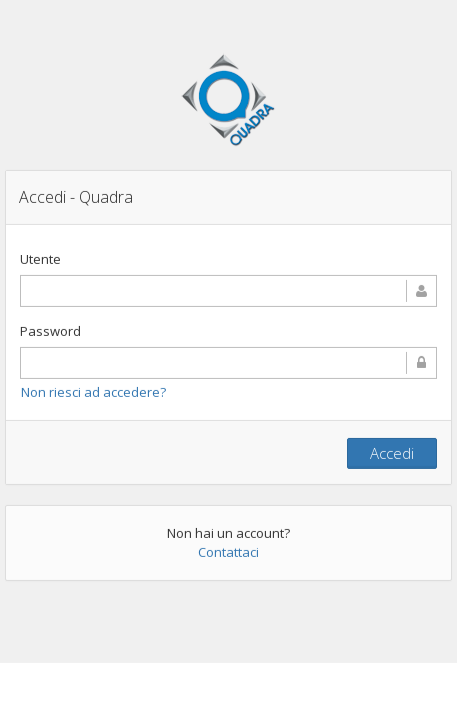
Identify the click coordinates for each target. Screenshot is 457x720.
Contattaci (228, 552)
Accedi (392, 453)
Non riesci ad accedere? (93, 392)
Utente (40, 259)
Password (50, 331)
